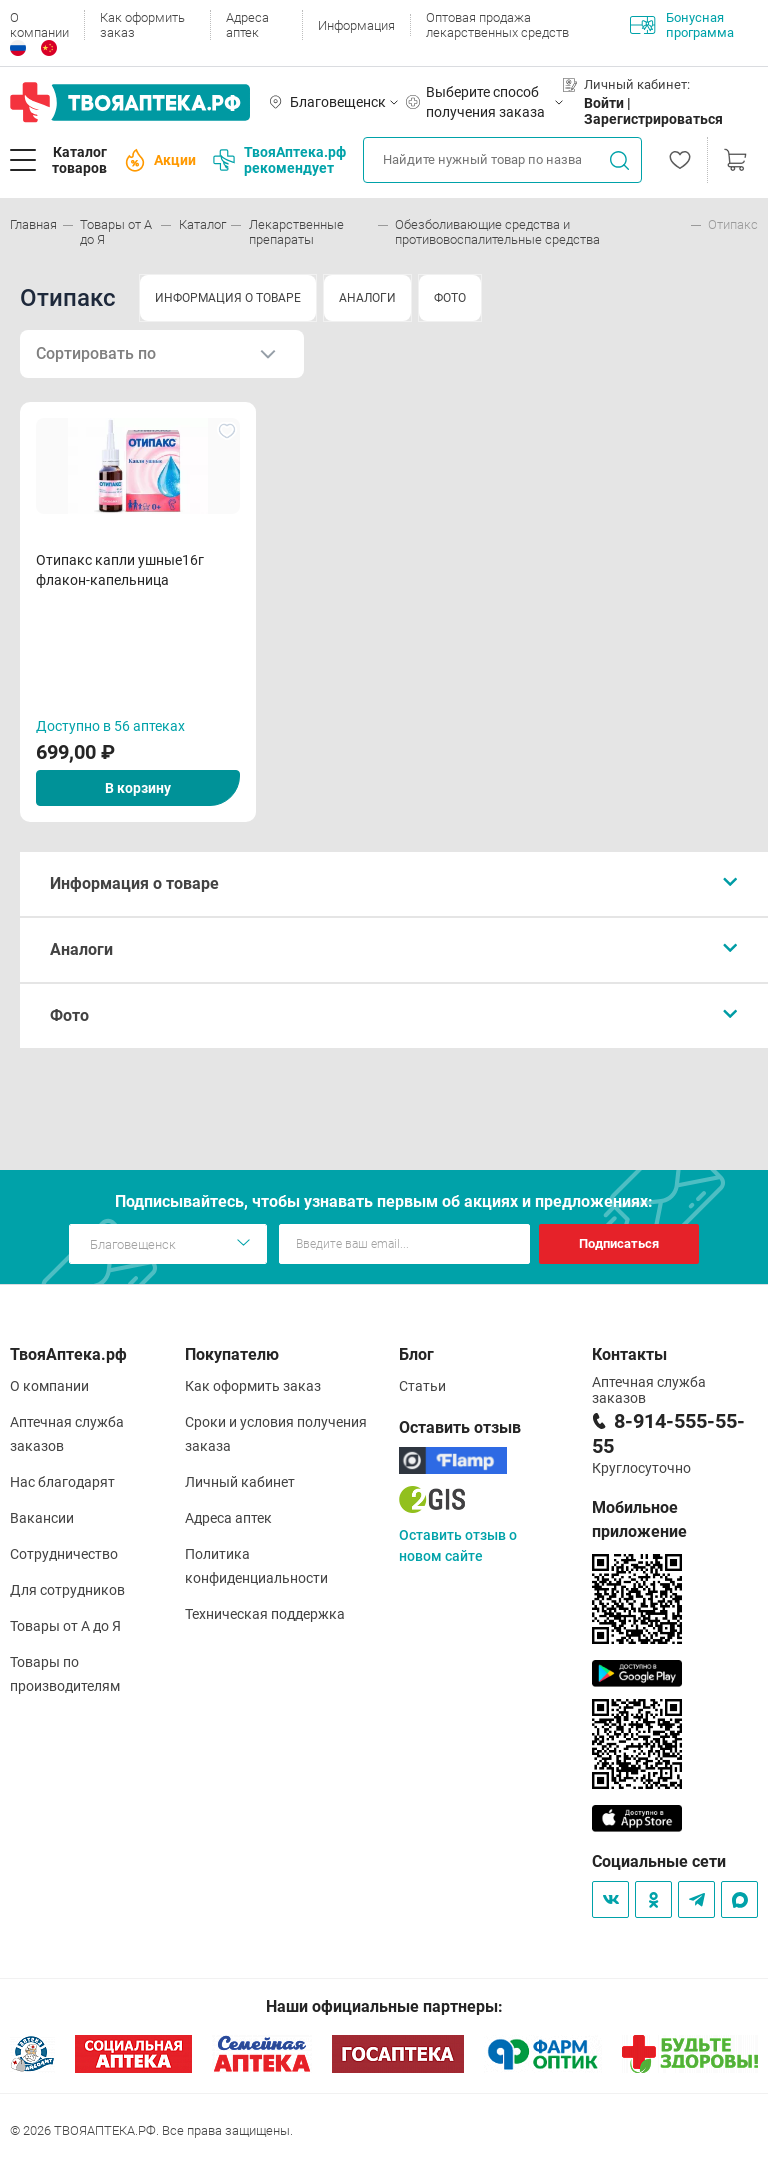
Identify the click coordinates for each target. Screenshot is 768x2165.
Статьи (422, 1386)
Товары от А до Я (65, 1626)
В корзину (138, 788)
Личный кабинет (240, 1482)
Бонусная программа (682, 25)
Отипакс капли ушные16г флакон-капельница (120, 570)
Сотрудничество (64, 1554)
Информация (356, 25)
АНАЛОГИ (367, 298)
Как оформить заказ (142, 25)
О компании (39, 25)
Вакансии (42, 1518)
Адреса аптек (247, 25)
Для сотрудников (67, 1590)
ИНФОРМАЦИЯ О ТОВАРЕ (228, 298)
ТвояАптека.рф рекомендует (279, 160)
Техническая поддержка (265, 1614)
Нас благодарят (62, 1482)
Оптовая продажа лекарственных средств (497, 25)
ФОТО (450, 298)
